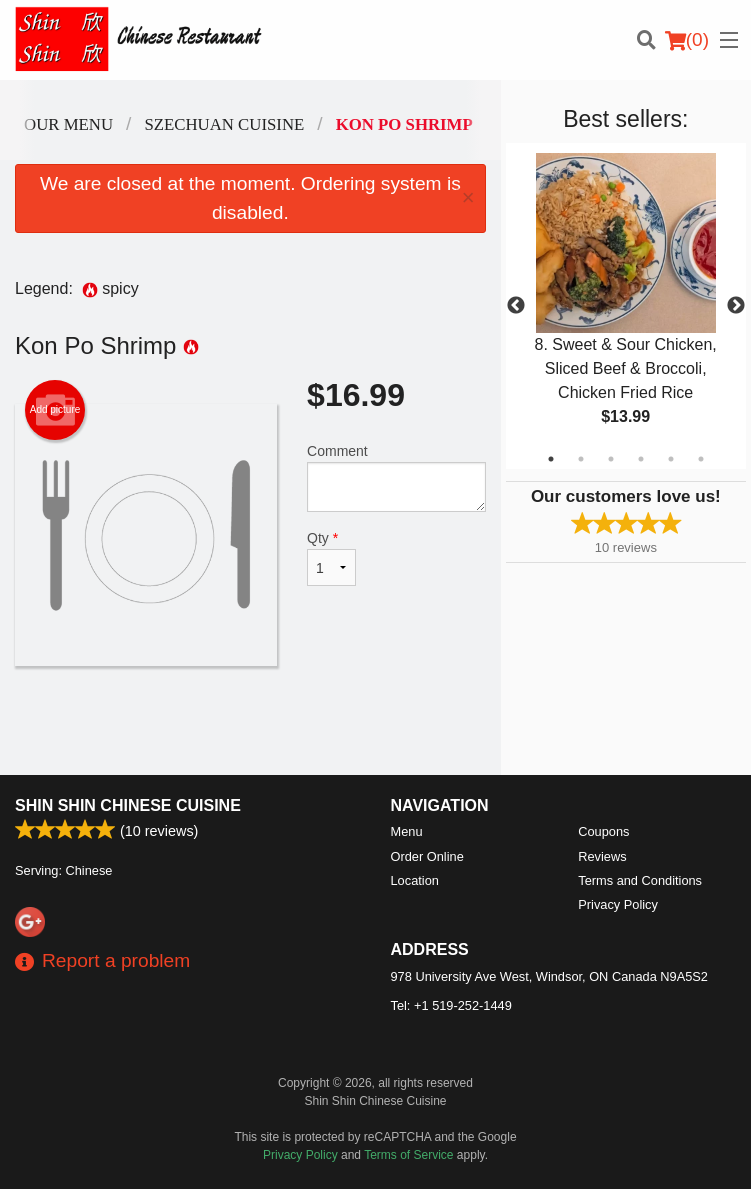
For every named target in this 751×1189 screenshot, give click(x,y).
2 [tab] (581, 459)
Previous (516, 306)
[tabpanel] (626, 306)
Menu (407, 831)
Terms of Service (408, 1155)
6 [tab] (701, 459)
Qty (331, 558)
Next (736, 306)
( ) (687, 40)
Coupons (603, 831)
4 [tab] (641, 459)
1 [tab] (551, 459)
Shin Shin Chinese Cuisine (128, 805)
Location (415, 880)
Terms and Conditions (640, 880)
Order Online (427, 856)
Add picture (55, 410)
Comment (396, 477)
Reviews (602, 856)
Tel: (451, 1005)
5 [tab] (671, 459)
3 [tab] (611, 459)
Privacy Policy (618, 904)
